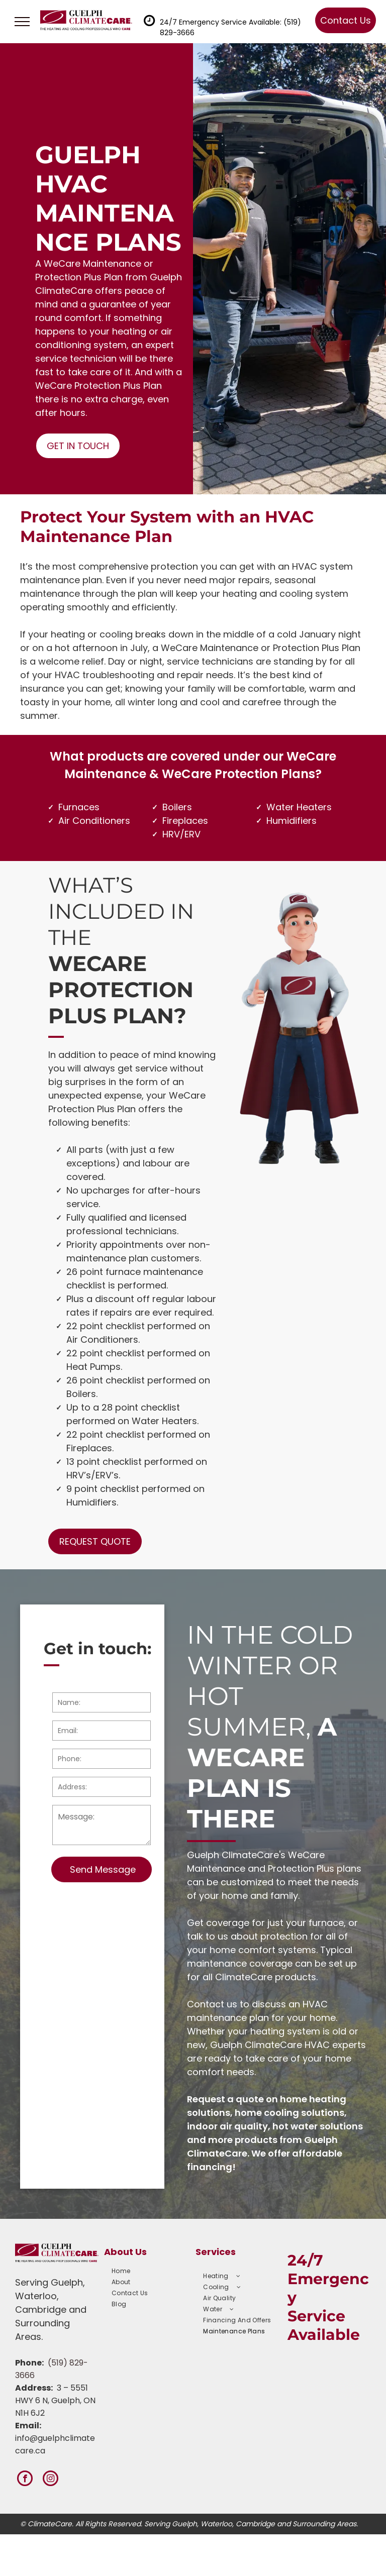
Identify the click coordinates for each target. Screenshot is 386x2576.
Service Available (323, 2325)
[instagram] (50, 2480)
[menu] (22, 22)
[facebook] (25, 2480)
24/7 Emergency (328, 2279)
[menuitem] (148, 2271)
